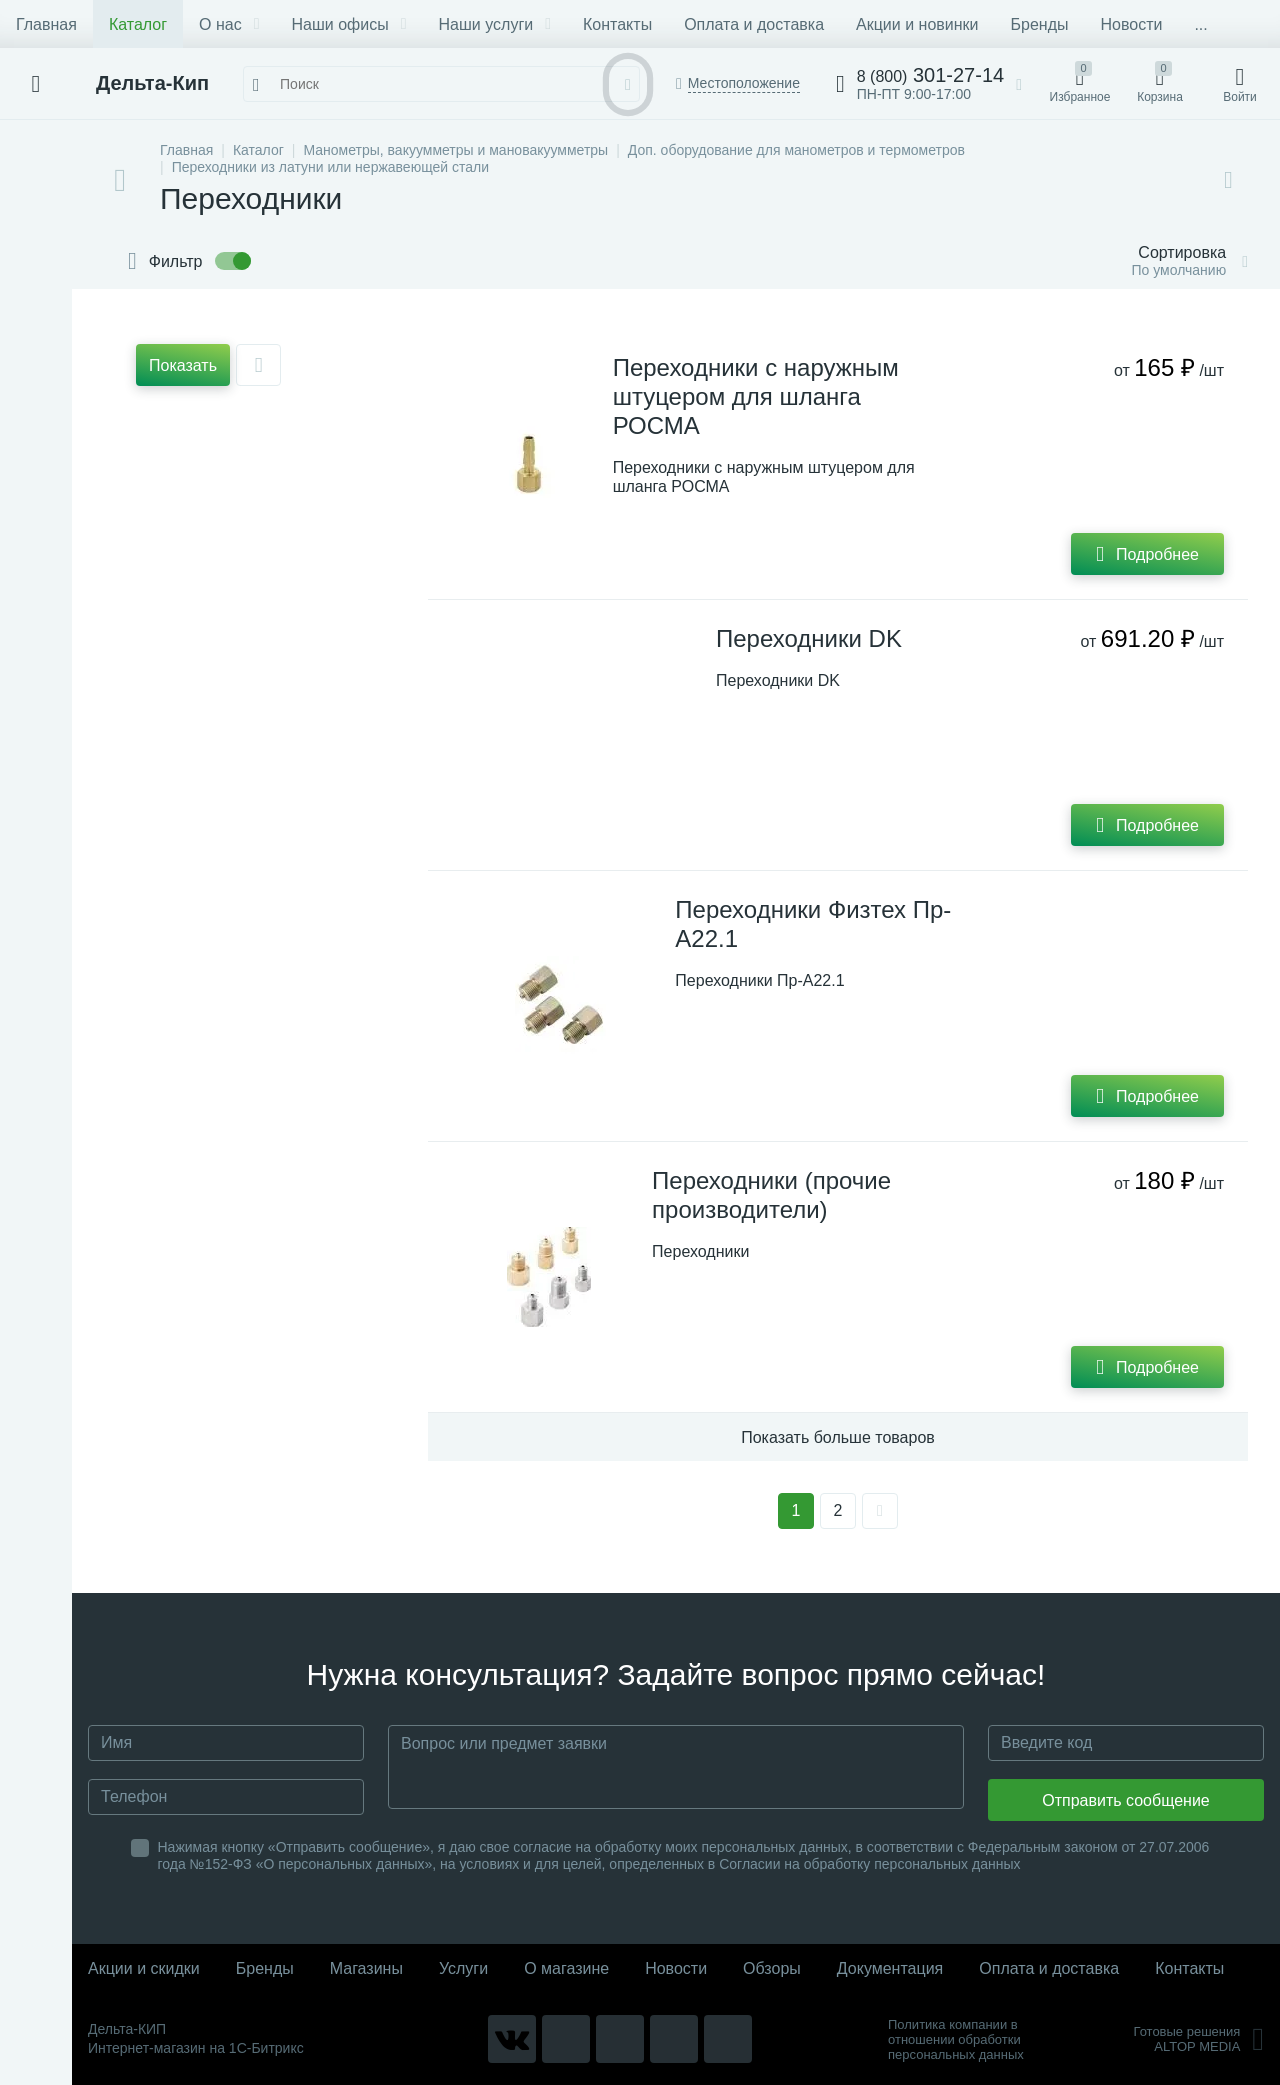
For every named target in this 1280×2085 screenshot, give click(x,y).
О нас (229, 24)
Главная (46, 24)
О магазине (566, 1968)
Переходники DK (809, 638)
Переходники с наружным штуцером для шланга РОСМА (756, 396)
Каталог (138, 24)
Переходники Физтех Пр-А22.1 (813, 924)
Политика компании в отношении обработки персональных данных (956, 2039)
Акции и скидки (144, 1968)
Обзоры (772, 1968)
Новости (1131, 24)
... (1200, 24)
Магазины (366, 1968)
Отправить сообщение (1125, 1800)
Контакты (617, 24)
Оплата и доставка (754, 24)
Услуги (463, 1968)
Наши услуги (495, 24)
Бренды (1040, 24)
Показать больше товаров (838, 1437)
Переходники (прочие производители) (771, 1195)
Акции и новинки (917, 24)
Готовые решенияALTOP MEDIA (1198, 2039)
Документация (890, 1968)
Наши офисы (349, 24)
